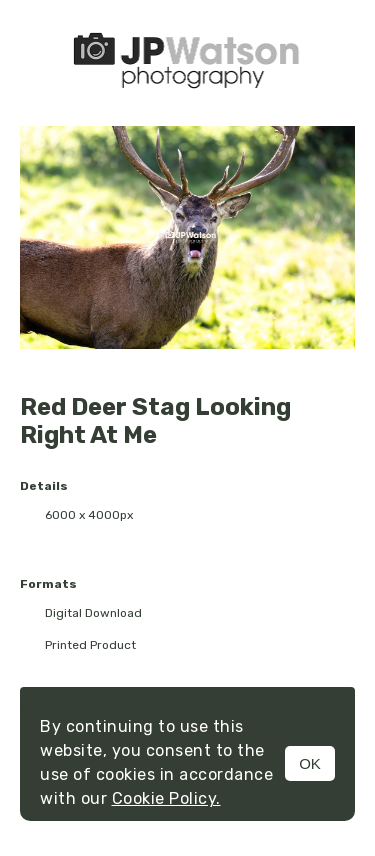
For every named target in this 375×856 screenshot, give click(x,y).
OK (310, 763)
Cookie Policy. (166, 798)
